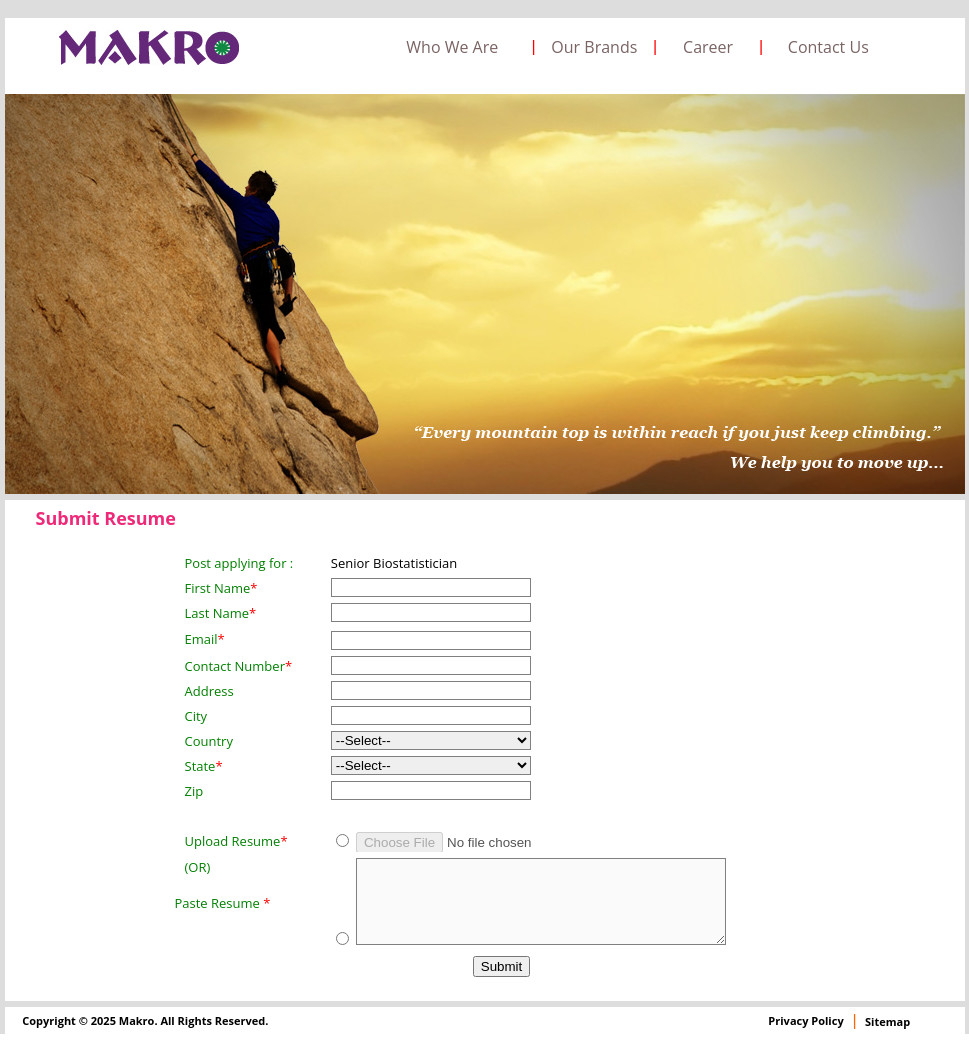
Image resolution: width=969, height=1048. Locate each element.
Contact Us (828, 47)
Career (708, 47)
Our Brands (594, 47)
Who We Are (452, 47)
